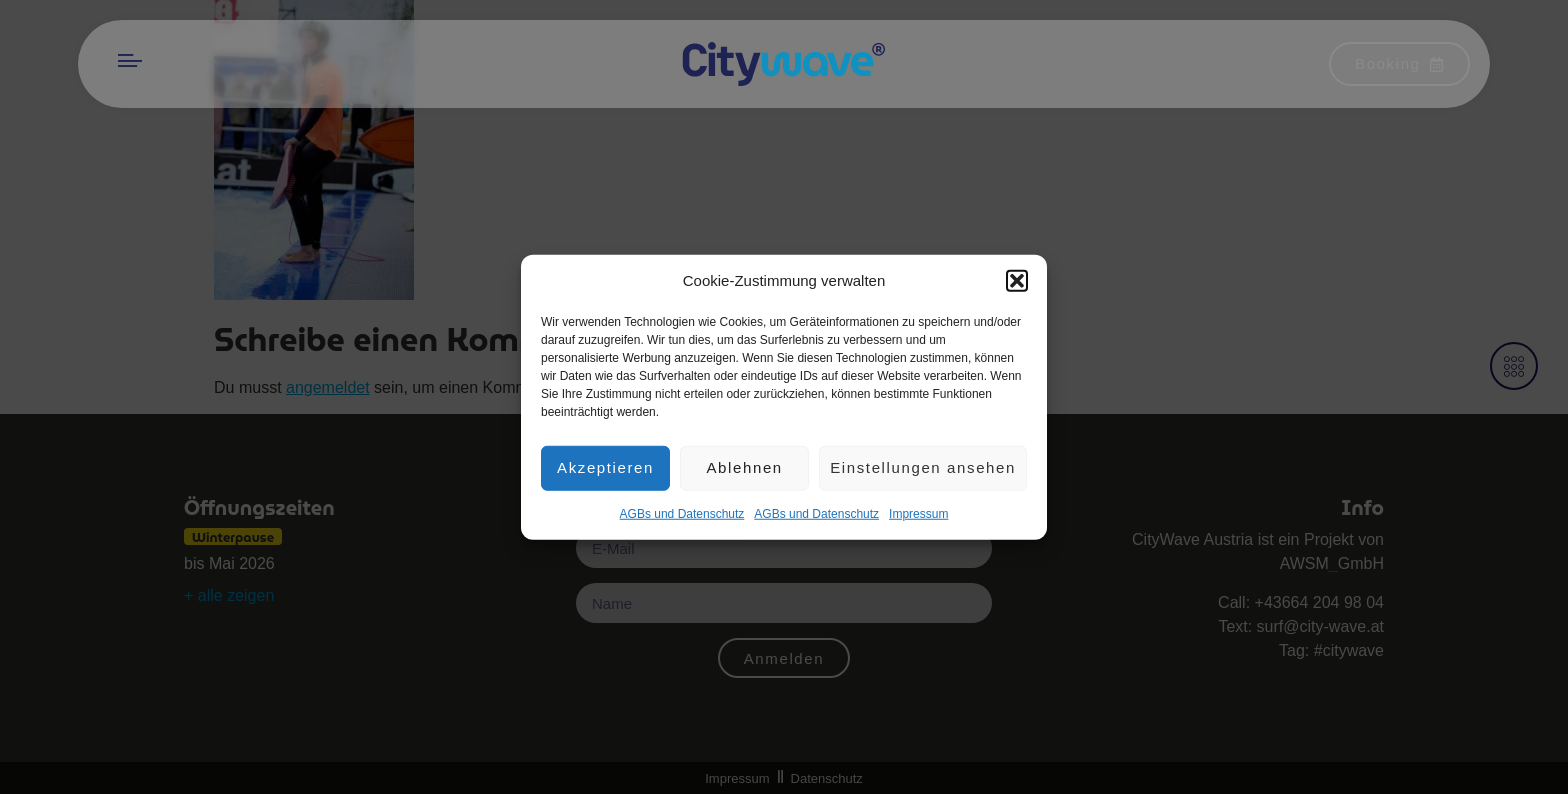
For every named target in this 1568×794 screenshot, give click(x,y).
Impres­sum (918, 519)
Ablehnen (744, 472)
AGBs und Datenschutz (682, 519)
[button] (1017, 287)
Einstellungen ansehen (923, 472)
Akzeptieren (605, 472)
